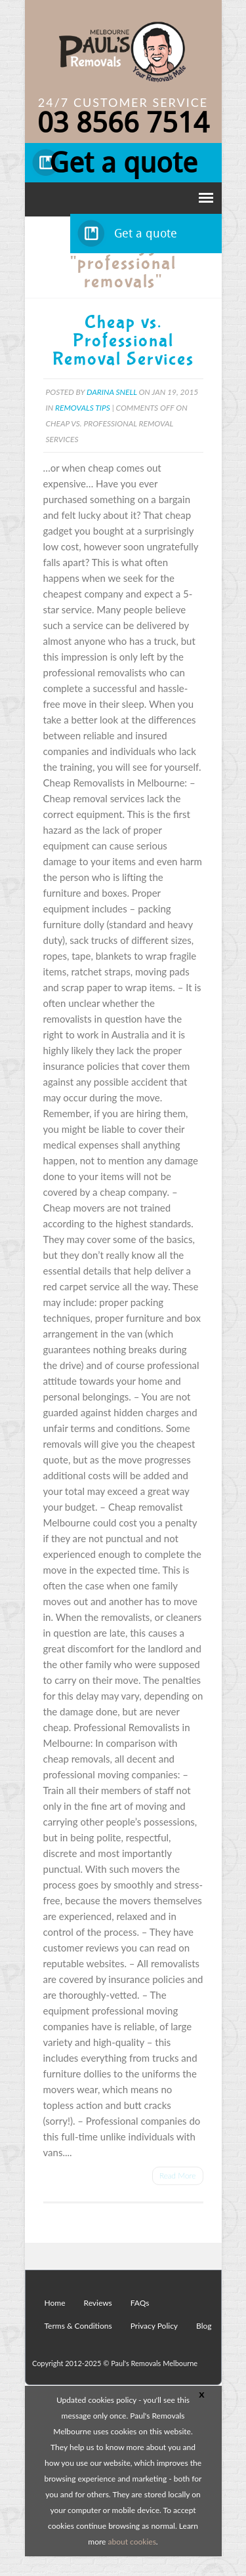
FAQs (140, 2303)
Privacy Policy (154, 2326)
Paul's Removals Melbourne (154, 2363)
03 (123, 123)
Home (55, 2303)
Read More (177, 2175)
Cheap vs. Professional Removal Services (123, 341)
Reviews (98, 2303)
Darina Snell (112, 392)
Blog (203, 2326)
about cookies (132, 2541)
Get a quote (123, 163)
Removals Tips (82, 408)
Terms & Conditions (78, 2326)
